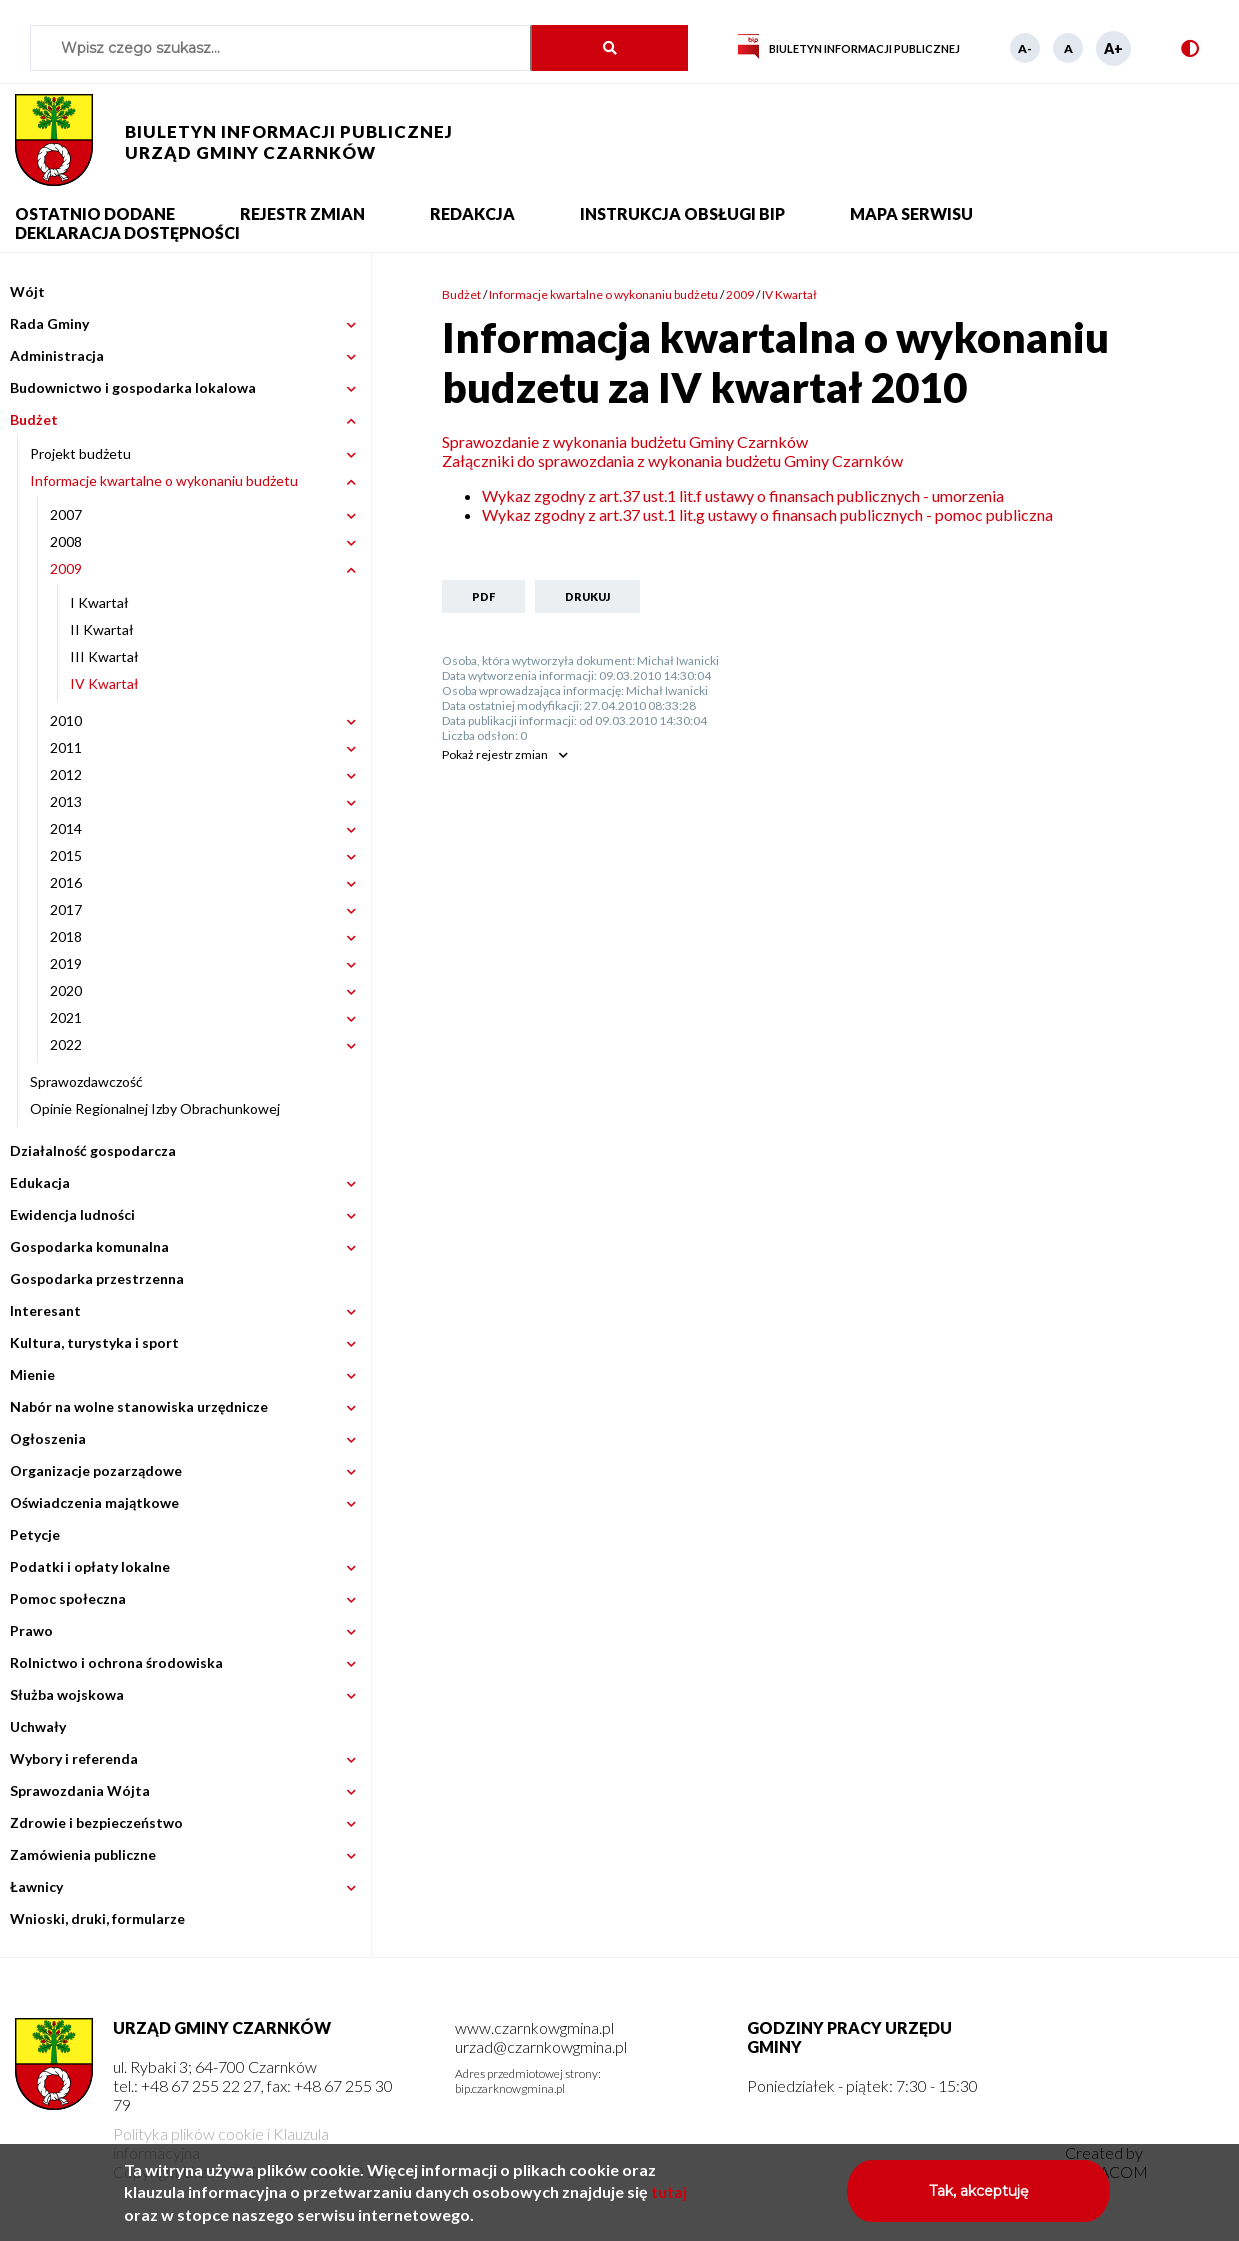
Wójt (27, 291)
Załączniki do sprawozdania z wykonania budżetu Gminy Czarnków (672, 460)
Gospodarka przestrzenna (97, 1278)
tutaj (669, 2199)
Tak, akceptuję (978, 2199)
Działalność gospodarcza (93, 1150)
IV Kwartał (104, 683)
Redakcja (472, 213)
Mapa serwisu (911, 213)
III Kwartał (104, 656)
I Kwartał (99, 602)
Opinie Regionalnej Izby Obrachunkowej (155, 1108)
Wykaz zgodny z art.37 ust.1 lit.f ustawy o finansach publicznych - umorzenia (743, 495)
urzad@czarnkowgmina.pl (541, 2046)
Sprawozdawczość (86, 1081)
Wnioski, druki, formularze (97, 1918)
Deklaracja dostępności (127, 232)
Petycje (35, 1534)
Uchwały (38, 1726)
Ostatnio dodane (95, 213)
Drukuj (587, 596)
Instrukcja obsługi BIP (682, 213)
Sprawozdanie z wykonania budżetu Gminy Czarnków (625, 441)
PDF (483, 596)
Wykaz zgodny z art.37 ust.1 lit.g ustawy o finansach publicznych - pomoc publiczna (767, 514)
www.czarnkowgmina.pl (534, 2027)
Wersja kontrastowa (1181, 48)
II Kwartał (102, 629)
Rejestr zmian (302, 213)
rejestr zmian (495, 754)
